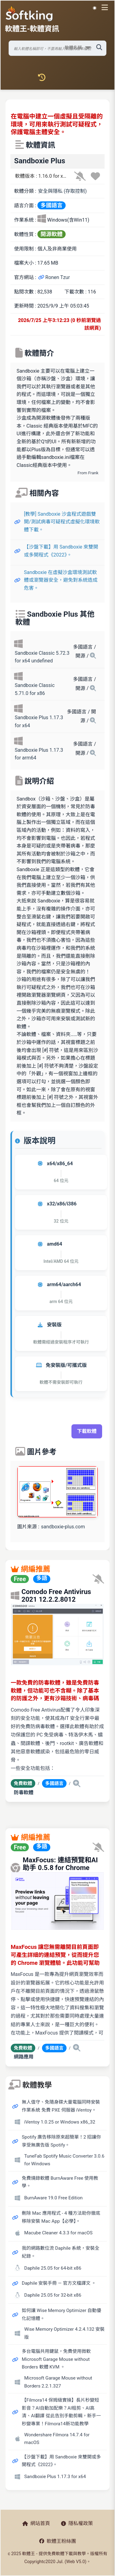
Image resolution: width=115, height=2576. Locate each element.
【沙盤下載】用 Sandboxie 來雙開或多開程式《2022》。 (61, 551)
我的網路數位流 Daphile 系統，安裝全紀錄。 (60, 2252)
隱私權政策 (77, 2523)
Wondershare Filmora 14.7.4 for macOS (57, 2439)
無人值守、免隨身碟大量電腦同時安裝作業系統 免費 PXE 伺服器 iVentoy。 (61, 2106)
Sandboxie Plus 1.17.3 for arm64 (39, 754)
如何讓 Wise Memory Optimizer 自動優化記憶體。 (61, 2314)
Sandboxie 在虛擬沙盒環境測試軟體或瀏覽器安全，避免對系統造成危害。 (61, 580)
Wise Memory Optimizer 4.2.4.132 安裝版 (64, 2333)
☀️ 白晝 (95, 8)
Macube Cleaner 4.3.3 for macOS (58, 2233)
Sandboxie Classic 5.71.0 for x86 (35, 689)
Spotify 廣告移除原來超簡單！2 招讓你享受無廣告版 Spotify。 (61, 2141)
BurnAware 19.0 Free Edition (53, 2198)
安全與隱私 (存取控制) (62, 191)
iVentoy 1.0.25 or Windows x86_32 (59, 2122)
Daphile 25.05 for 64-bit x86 (52, 2268)
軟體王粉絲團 (57, 2541)
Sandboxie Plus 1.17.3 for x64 (39, 721)
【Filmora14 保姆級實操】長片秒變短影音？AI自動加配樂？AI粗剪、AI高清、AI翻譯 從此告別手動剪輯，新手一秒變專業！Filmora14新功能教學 (61, 2412)
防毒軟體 (23, 1792)
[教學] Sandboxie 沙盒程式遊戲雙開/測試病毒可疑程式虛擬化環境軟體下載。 (62, 522)
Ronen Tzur (54, 277)
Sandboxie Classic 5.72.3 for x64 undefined (42, 657)
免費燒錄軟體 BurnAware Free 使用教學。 (60, 2182)
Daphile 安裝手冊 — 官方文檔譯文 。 (59, 2283)
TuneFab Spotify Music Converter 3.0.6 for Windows (64, 2160)
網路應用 (23, 2057)
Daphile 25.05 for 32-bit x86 (52, 2295)
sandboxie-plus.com (63, 1527)
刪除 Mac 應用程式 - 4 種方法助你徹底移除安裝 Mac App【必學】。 (61, 2217)
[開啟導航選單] (106, 7)
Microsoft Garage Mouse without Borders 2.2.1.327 (58, 2382)
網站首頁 (36, 2523)
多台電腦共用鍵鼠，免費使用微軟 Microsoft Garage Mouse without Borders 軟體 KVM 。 (56, 2359)
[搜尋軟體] (57, 48)
